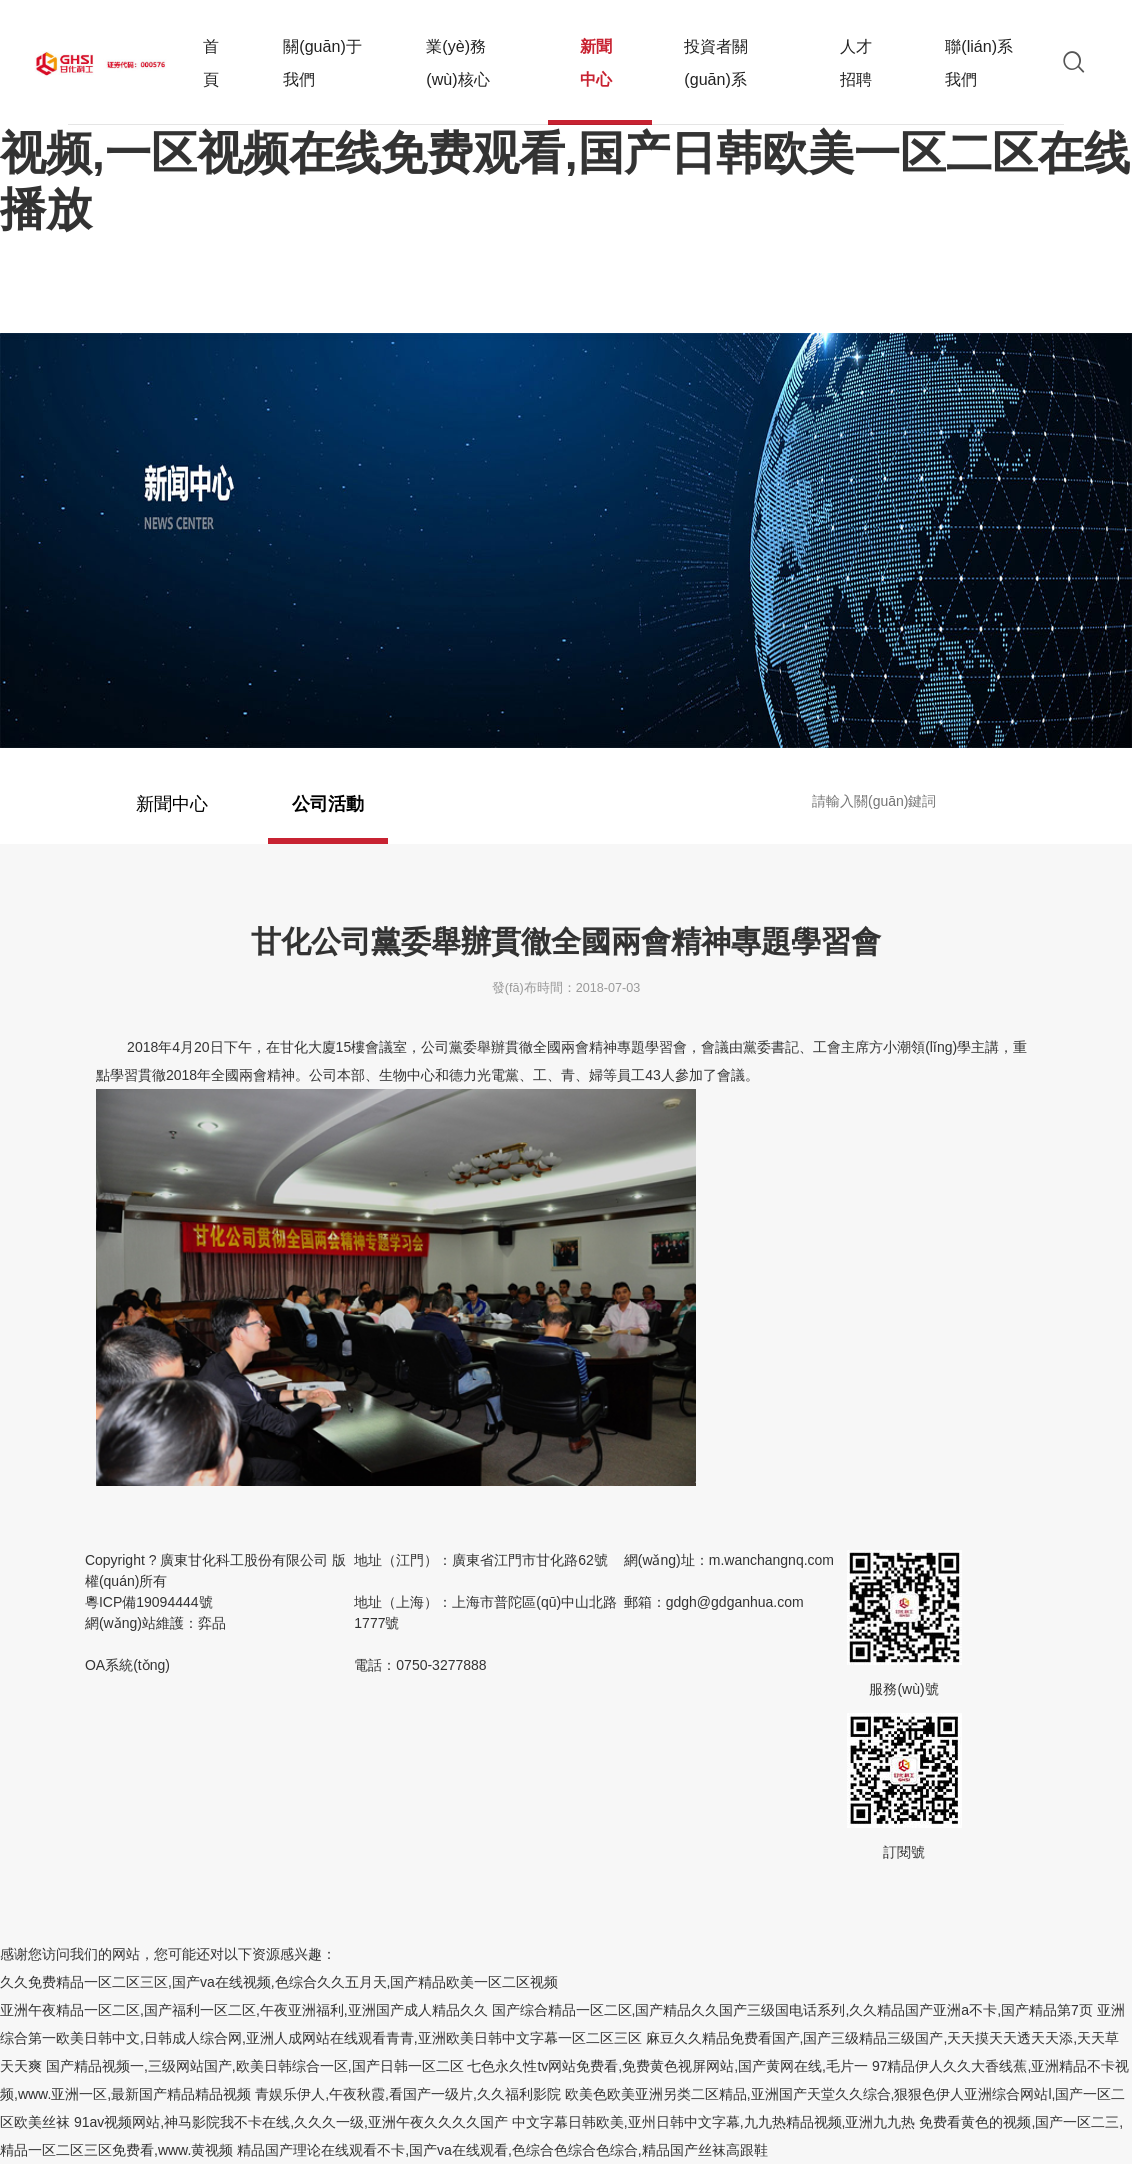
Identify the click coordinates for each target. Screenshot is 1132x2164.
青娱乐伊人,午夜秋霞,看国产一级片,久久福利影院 (408, 2094)
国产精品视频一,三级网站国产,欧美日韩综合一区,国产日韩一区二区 (255, 2066)
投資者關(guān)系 (716, 62)
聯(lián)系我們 (979, 62)
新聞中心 (600, 81)
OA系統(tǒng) (127, 1696)
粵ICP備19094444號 (149, 1633)
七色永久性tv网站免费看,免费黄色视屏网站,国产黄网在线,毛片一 (667, 2066)
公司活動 (328, 819)
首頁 (211, 62)
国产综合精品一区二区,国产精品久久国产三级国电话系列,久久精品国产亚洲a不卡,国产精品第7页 (792, 2010)
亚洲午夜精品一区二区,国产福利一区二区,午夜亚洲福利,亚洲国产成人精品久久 (244, 2010)
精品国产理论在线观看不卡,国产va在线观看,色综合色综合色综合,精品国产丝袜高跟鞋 (502, 2150)
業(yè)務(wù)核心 (457, 62)
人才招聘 (856, 62)
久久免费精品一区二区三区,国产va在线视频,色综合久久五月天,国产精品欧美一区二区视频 (279, 1982)
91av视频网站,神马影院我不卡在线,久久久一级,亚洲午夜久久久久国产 (291, 2122)
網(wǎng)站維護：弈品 (155, 1654)
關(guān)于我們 (322, 62)
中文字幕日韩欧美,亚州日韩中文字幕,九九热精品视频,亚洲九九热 (714, 2122)
